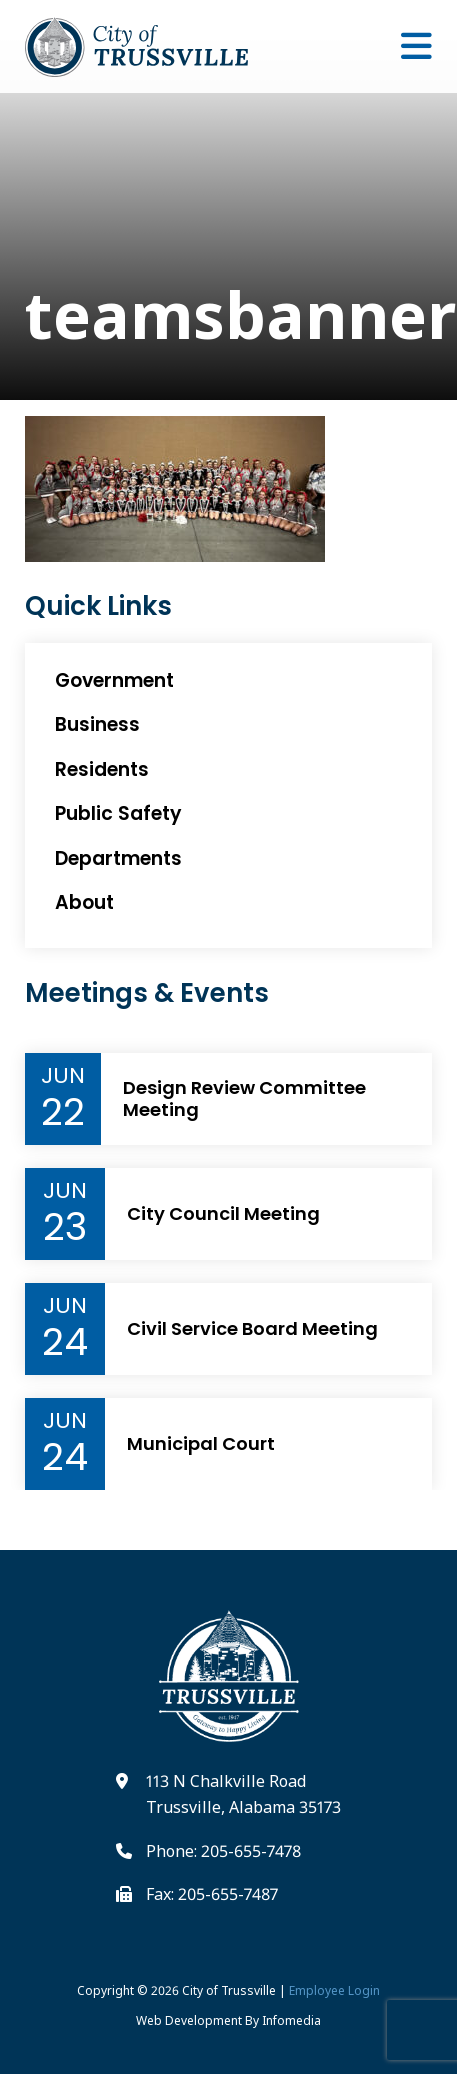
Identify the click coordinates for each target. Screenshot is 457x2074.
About (84, 902)
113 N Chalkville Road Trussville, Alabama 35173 (243, 1794)
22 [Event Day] (63, 1112)
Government (114, 680)
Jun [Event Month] (63, 1076)
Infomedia (291, 2020)
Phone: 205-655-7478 (223, 1851)
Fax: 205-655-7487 (212, 1894)
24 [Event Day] (65, 1342)
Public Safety (118, 813)
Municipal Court (201, 1444)
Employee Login (334, 1990)
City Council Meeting (223, 1214)
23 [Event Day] (65, 1227)
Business (97, 724)
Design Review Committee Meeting (244, 1098)
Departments (118, 858)
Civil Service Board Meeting (252, 1329)
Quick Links (98, 606)
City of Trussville (229, 1990)
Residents (102, 769)
